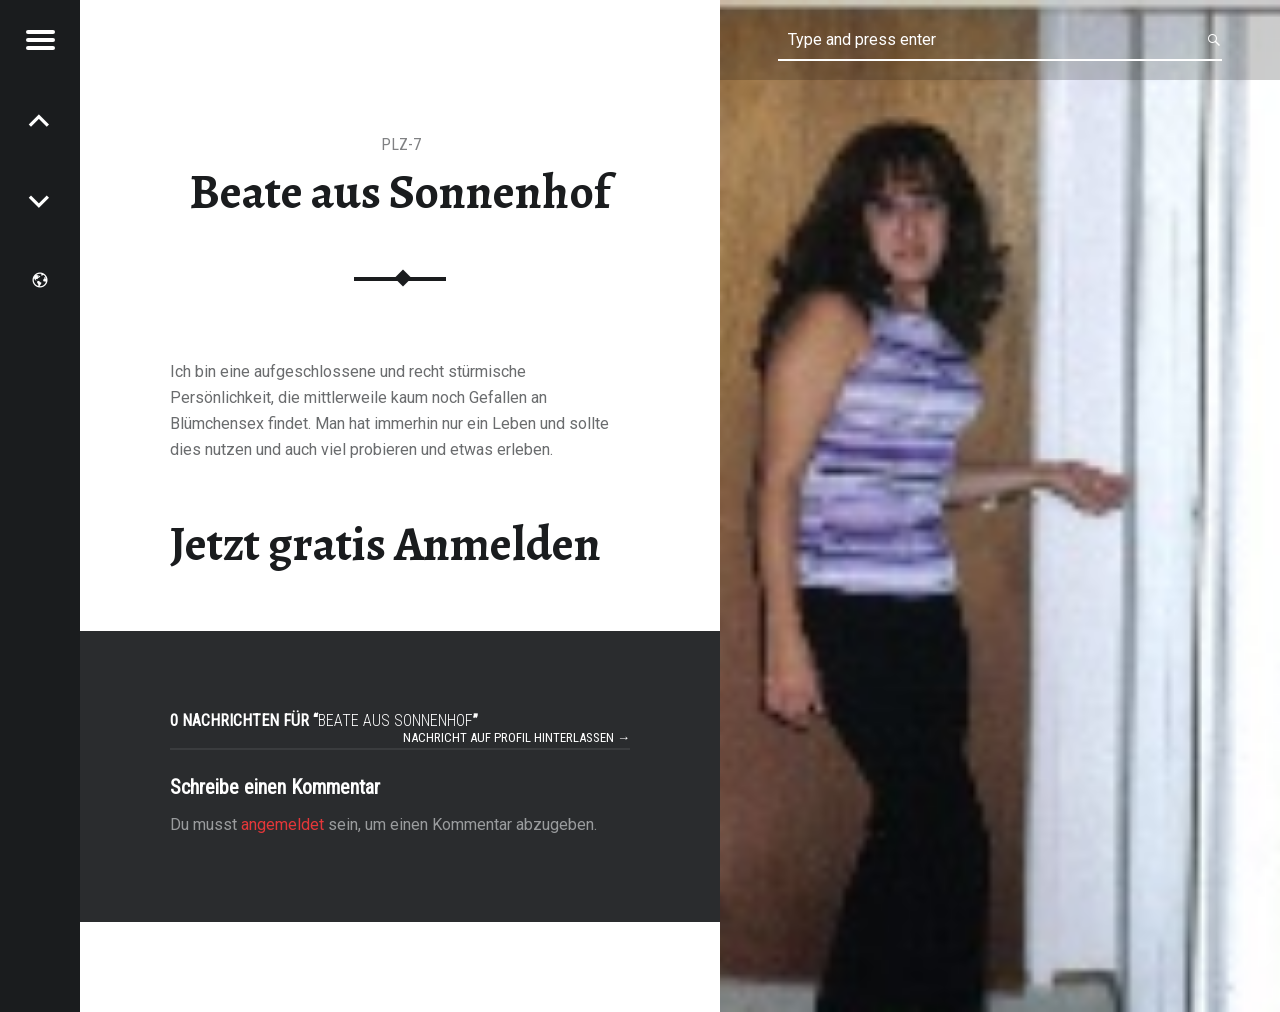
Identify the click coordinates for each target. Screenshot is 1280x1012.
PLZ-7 (401, 144)
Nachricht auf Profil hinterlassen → (516, 737)
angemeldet (282, 824)
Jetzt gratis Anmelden (385, 544)
